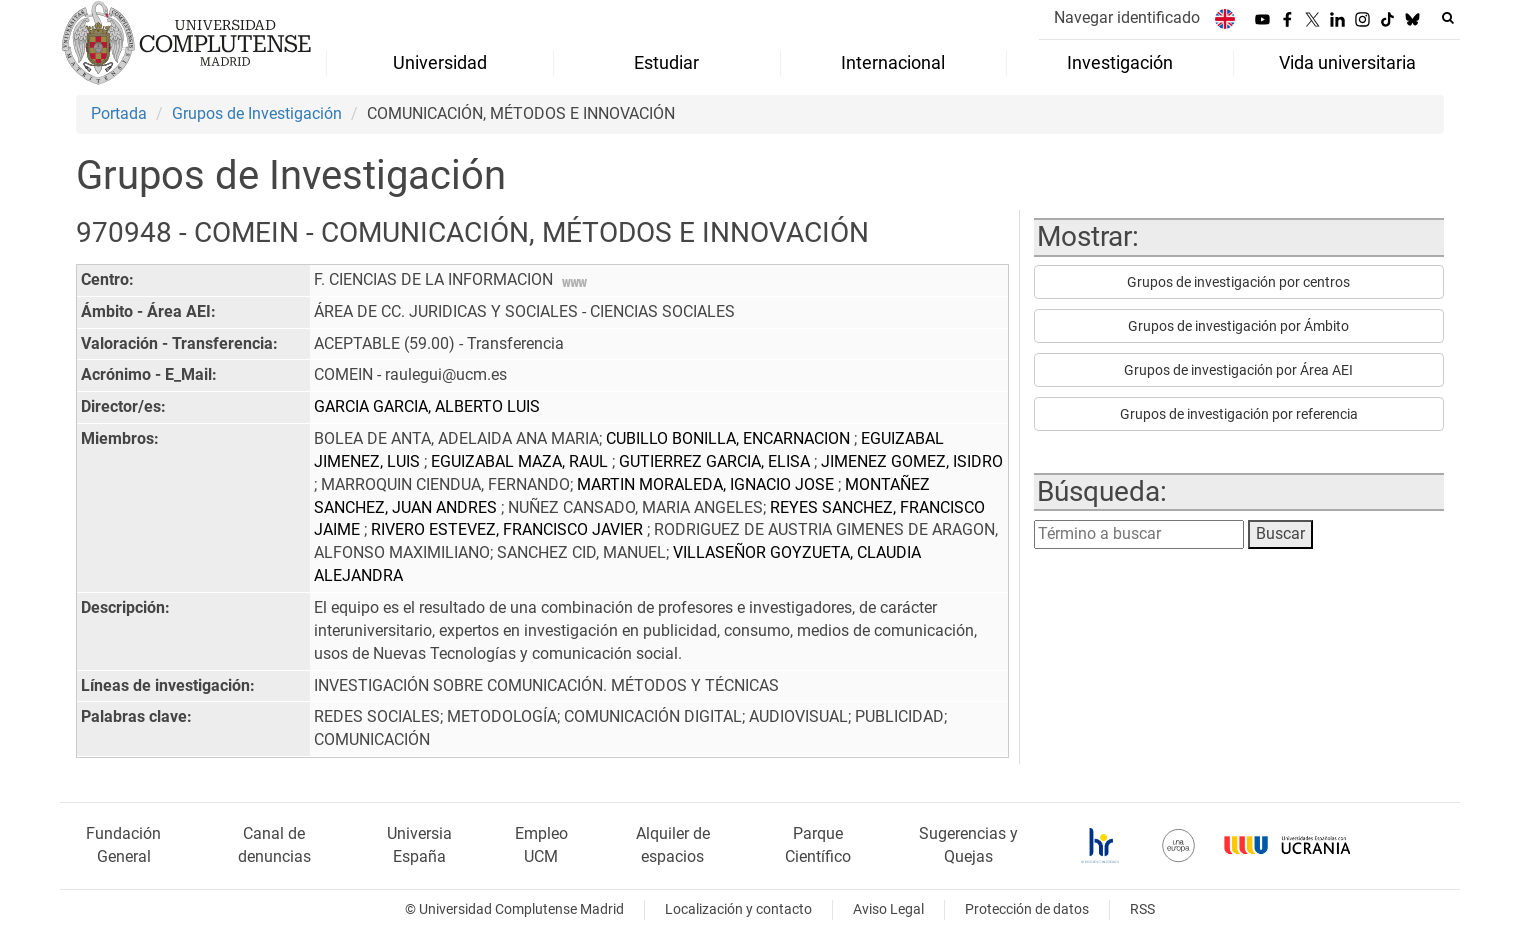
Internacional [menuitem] (893, 63)
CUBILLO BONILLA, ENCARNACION (730, 438)
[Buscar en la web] (1448, 18)
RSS (1142, 909)
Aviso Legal (888, 909)
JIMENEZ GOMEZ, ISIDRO (912, 461)
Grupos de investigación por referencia (1239, 414)
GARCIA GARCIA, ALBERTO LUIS (427, 406)
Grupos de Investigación (257, 113)
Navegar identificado (1127, 17)
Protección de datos (1027, 909)
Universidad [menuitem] (440, 63)
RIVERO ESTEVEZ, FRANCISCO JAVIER (509, 529)
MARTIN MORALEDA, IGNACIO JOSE (707, 484)
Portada (119, 113)
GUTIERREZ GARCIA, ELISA (716, 461)
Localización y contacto (738, 909)
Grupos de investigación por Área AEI (1238, 370)
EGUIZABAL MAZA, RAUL (521, 461)
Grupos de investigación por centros (1238, 282)
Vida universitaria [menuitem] (1347, 63)
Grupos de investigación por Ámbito (1238, 326)
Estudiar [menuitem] (666, 63)
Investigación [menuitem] (1120, 63)
